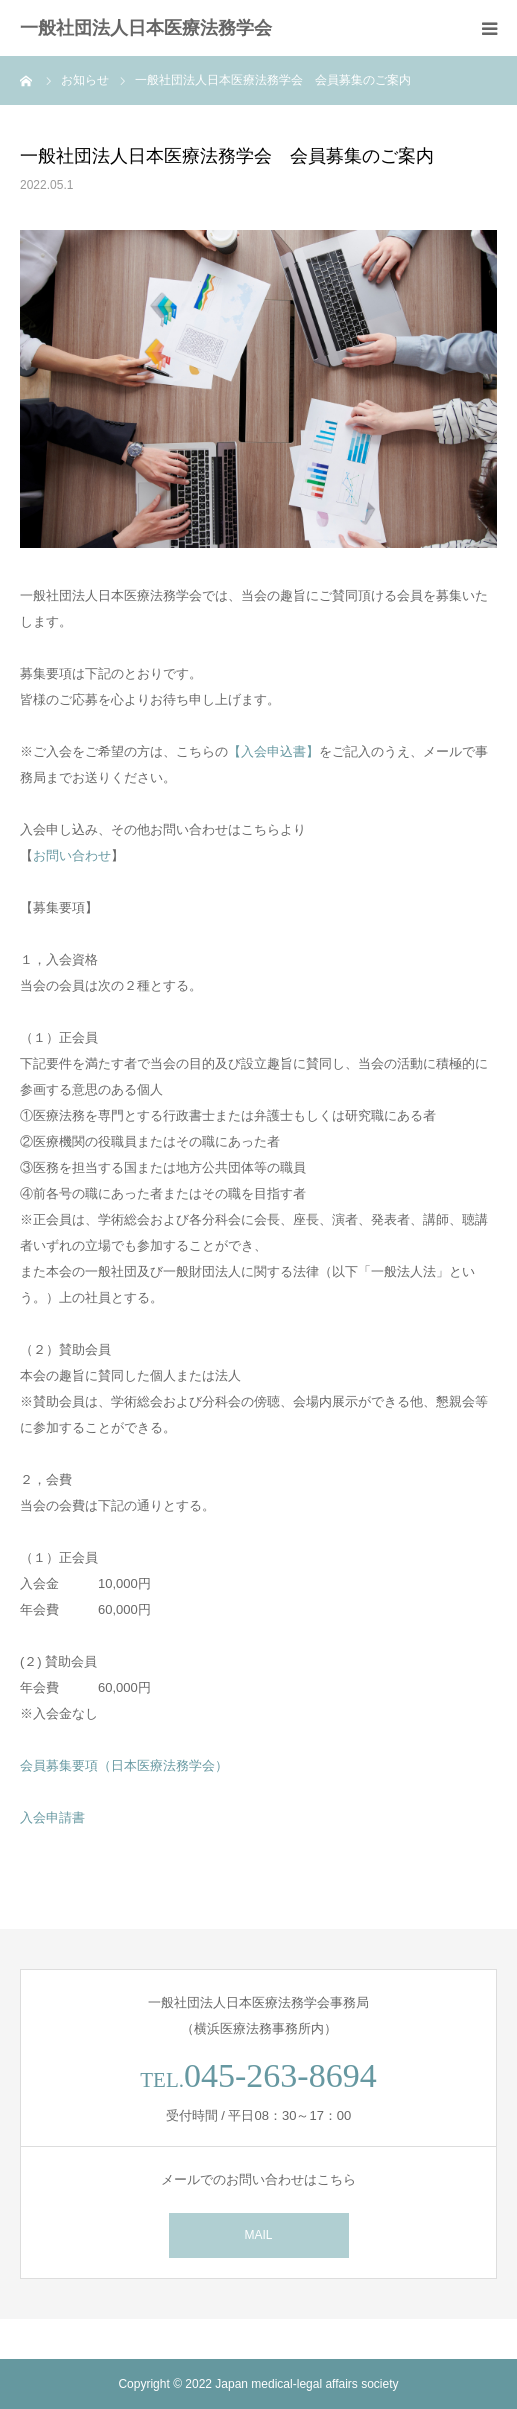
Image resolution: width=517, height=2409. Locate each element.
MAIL (258, 2235)
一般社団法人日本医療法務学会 (146, 28)
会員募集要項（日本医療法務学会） (124, 1765)
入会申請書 (52, 1817)
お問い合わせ (72, 855)
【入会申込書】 (273, 751)
